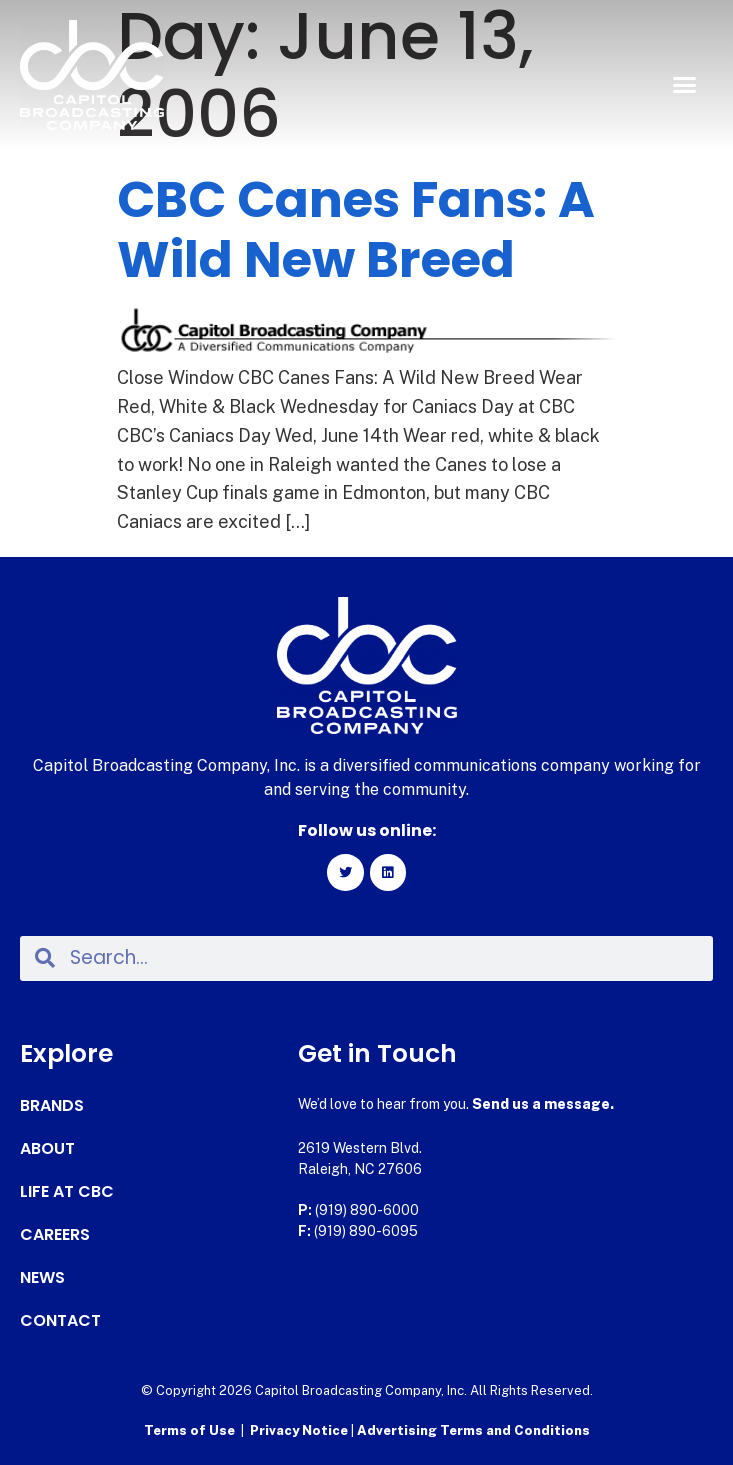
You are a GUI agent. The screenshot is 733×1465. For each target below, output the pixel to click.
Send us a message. (543, 1104)
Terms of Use (189, 1430)
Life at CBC (67, 1192)
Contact (60, 1321)
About (47, 1149)
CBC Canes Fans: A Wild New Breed (356, 230)
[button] (684, 85)
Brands (52, 1106)
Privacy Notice (300, 1430)
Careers (55, 1235)
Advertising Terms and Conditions (473, 1430)
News (42, 1278)
